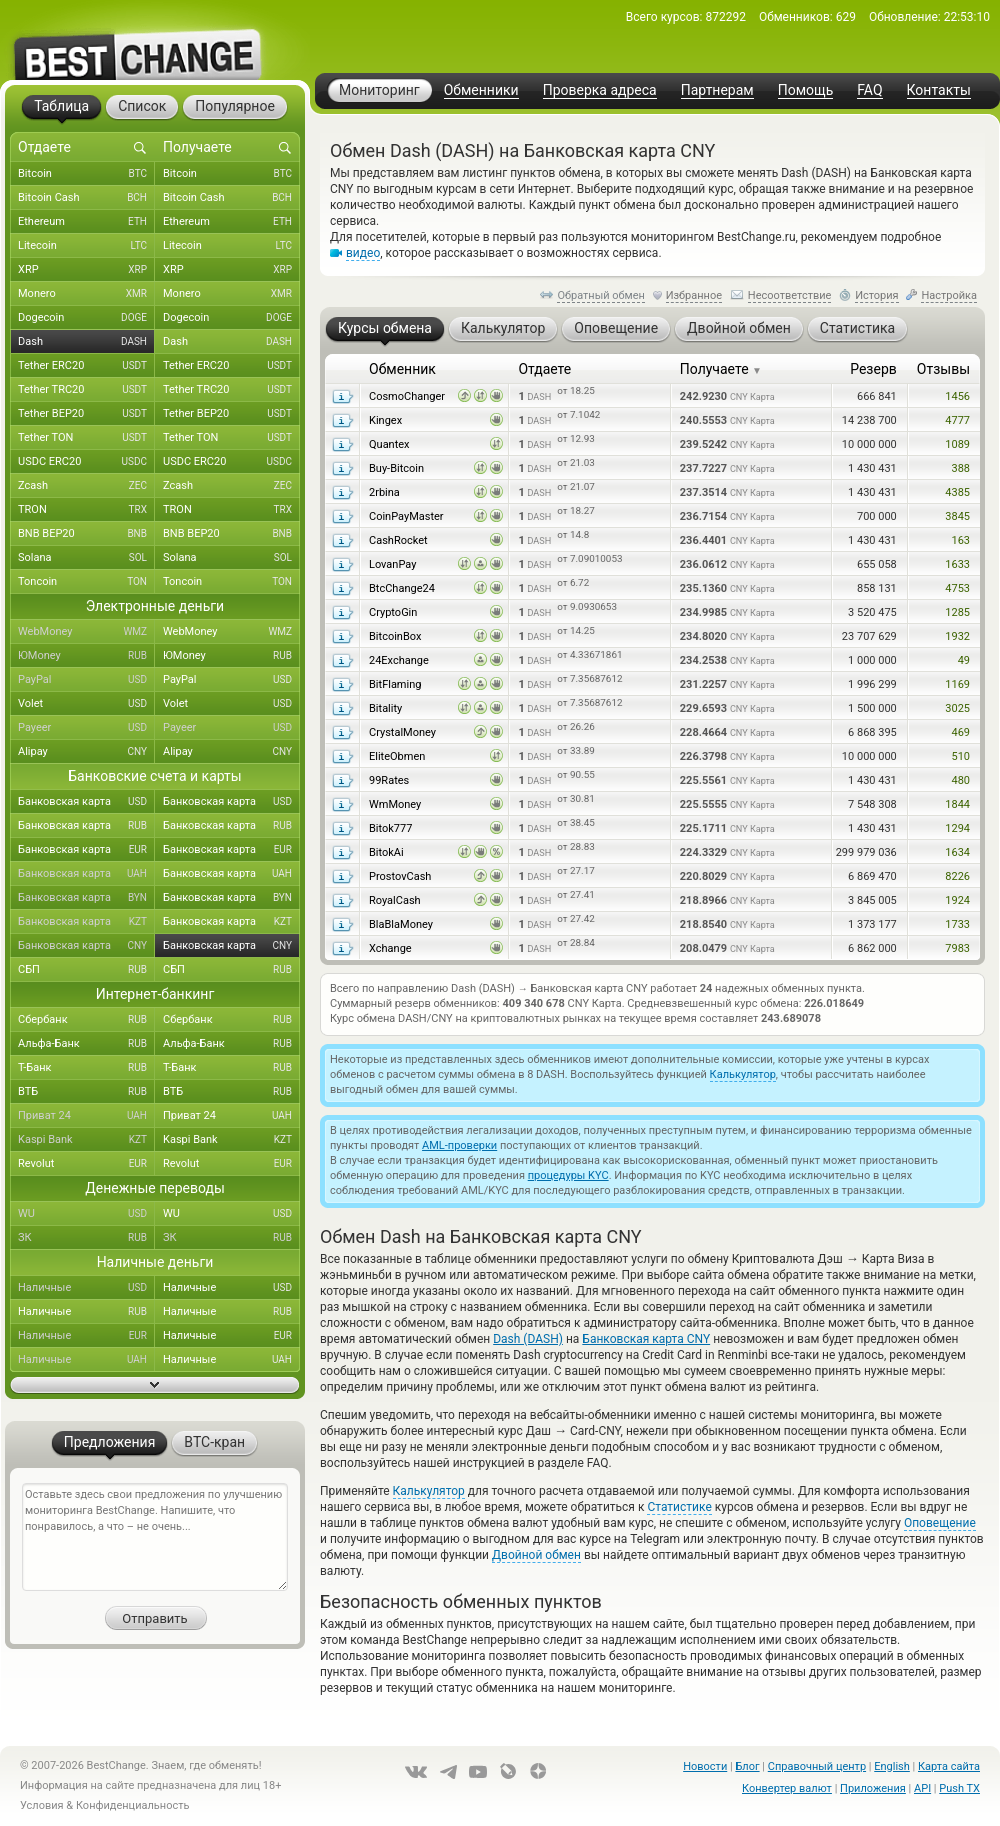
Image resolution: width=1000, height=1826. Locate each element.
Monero (86, 294)
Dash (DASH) (528, 1339)
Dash (86, 342)
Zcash (86, 486)
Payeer (86, 728)
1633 (957, 564)
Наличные (86, 1288)
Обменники (481, 90)
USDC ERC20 (86, 462)
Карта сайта (949, 1766)
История (877, 295)
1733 (957, 924)
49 (964, 660)
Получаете (721, 369)
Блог (747, 1766)
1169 (957, 684)
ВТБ (86, 1092)
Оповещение (940, 1523)
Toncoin (86, 582)
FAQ (869, 90)
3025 (957, 708)
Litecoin (86, 246)
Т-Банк (86, 1068)
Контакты (939, 90)
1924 (957, 900)
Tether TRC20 (86, 390)
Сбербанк (86, 1020)
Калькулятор (743, 1074)
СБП (86, 970)
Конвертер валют (787, 1788)
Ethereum (86, 222)
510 (960, 756)
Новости (705, 1766)
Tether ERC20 (86, 366)
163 (960, 540)
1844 (957, 804)
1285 (957, 612)
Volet (86, 704)
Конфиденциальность (133, 1805)
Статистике (679, 1507)
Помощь (806, 90)
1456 (957, 396)
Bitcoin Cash (86, 198)
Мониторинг (379, 90)
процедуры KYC (568, 1175)
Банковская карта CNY (646, 1339)
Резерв (873, 369)
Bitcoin (86, 174)
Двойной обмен (536, 1555)
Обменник (402, 369)
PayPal (86, 680)
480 (960, 780)
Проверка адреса (600, 90)
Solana (86, 558)
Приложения (873, 1788)
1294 (957, 828)
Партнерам (717, 90)
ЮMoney (86, 656)
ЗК (86, 1238)
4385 (957, 492)
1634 (957, 852)
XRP (86, 270)
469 (960, 732)
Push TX (959, 1788)
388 (960, 468)
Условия (42, 1805)
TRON (86, 510)
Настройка (949, 295)
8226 (957, 876)
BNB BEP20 (86, 534)
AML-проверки (459, 1145)
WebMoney (86, 632)
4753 (957, 588)
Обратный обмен (601, 295)
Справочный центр (817, 1766)
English (892, 1766)
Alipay (86, 752)
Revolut (86, 1164)
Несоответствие (790, 295)
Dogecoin (86, 318)
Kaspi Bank (86, 1140)
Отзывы (943, 369)
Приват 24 (86, 1116)
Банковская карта (86, 802)
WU (86, 1214)
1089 (957, 444)
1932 (957, 636)
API (922, 1788)
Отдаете (544, 369)
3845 (957, 516)
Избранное (694, 295)
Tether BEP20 (86, 414)
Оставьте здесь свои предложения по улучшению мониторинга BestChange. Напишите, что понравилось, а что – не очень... (155, 1537)
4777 (957, 420)
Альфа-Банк (86, 1044)
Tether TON (86, 438)
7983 (957, 948)
